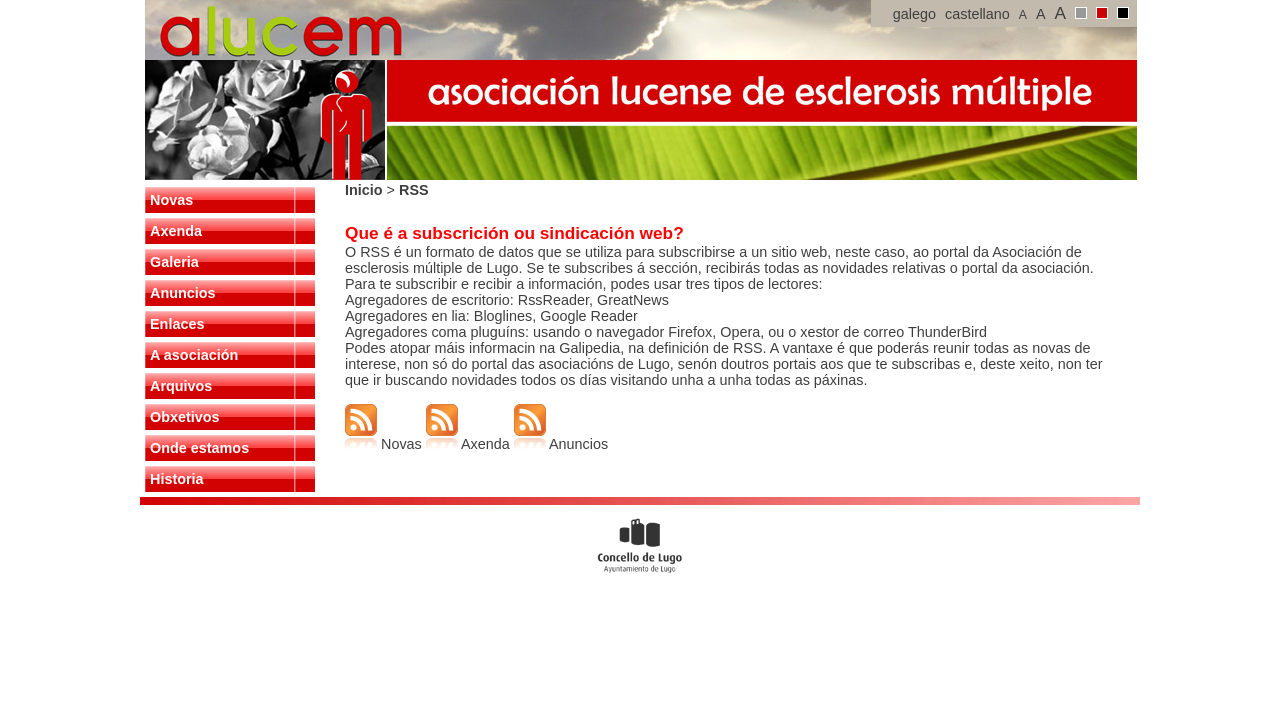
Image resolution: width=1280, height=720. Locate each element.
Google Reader (587, 316)
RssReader (553, 300)
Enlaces (177, 324)
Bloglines (503, 316)
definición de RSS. (707, 348)
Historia (177, 479)
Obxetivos (185, 417)
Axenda (176, 231)
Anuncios (183, 293)
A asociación (194, 355)
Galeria (174, 262)
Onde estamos (199, 448)
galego (914, 14)
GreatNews (633, 300)
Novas (171, 200)
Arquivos (181, 386)
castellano (977, 14)
